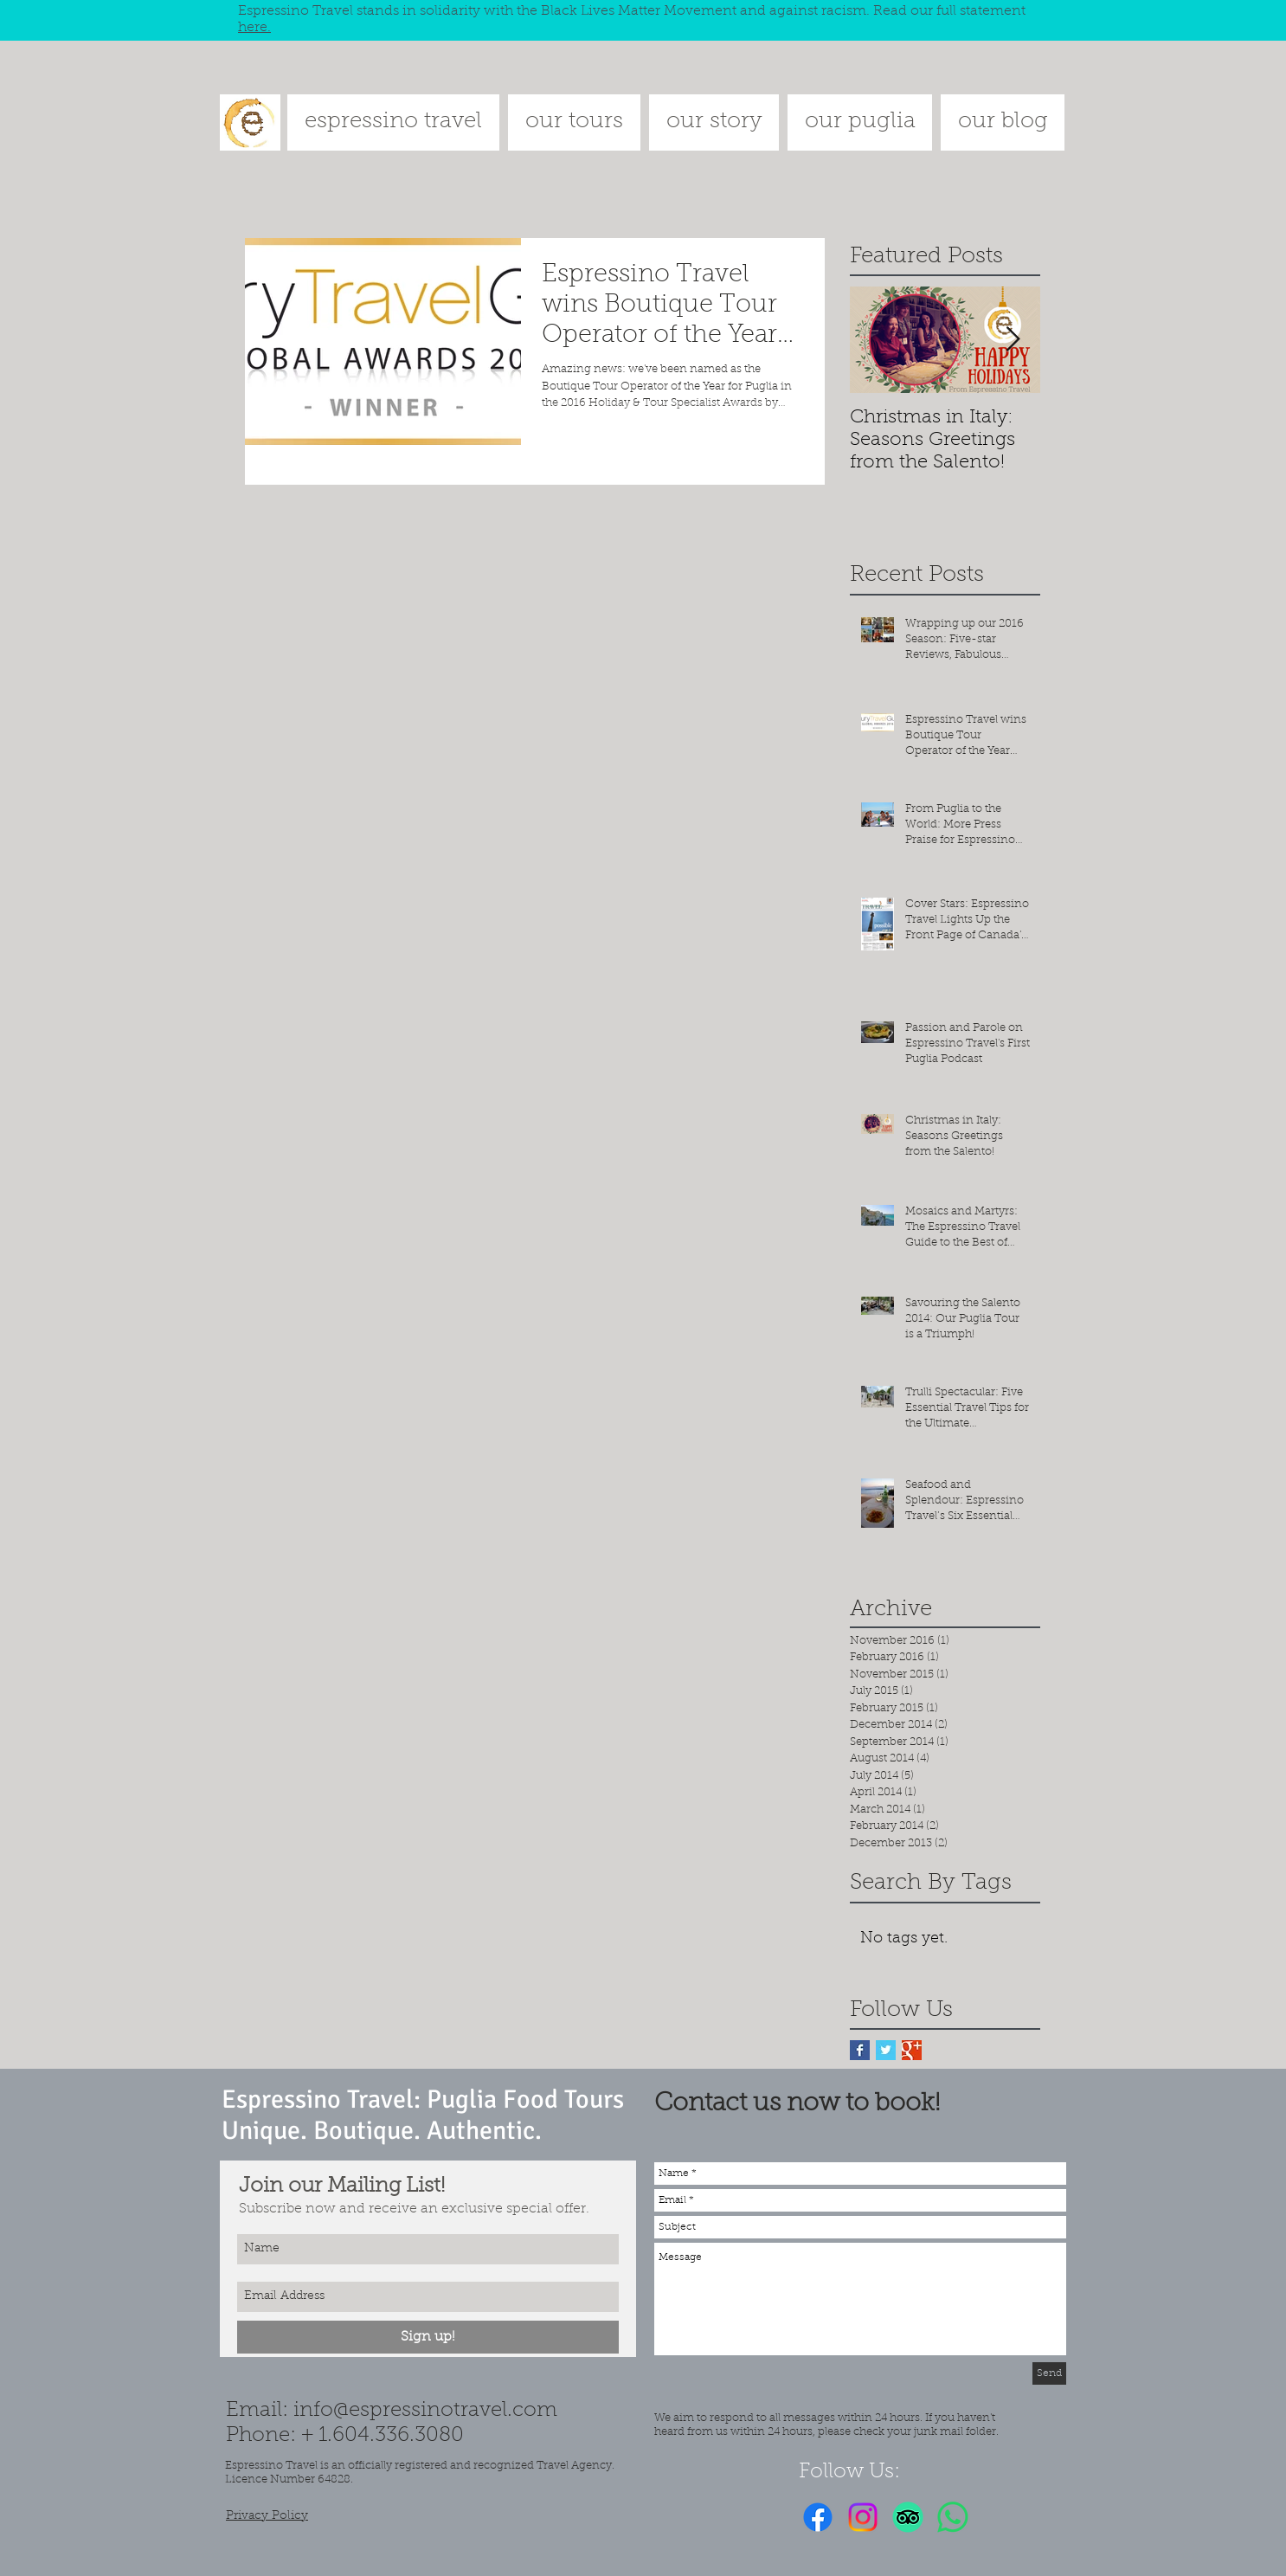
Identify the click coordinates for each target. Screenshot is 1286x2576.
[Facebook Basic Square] (860, 2050)
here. (254, 28)
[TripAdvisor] (908, 2517)
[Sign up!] (428, 2337)
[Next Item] (1012, 340)
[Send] (1049, 2373)
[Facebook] (818, 2517)
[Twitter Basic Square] (886, 2050)
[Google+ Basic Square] (912, 2050)
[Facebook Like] (1006, 2517)
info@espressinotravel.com (425, 2410)
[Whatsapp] (953, 2517)
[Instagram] (863, 2517)
